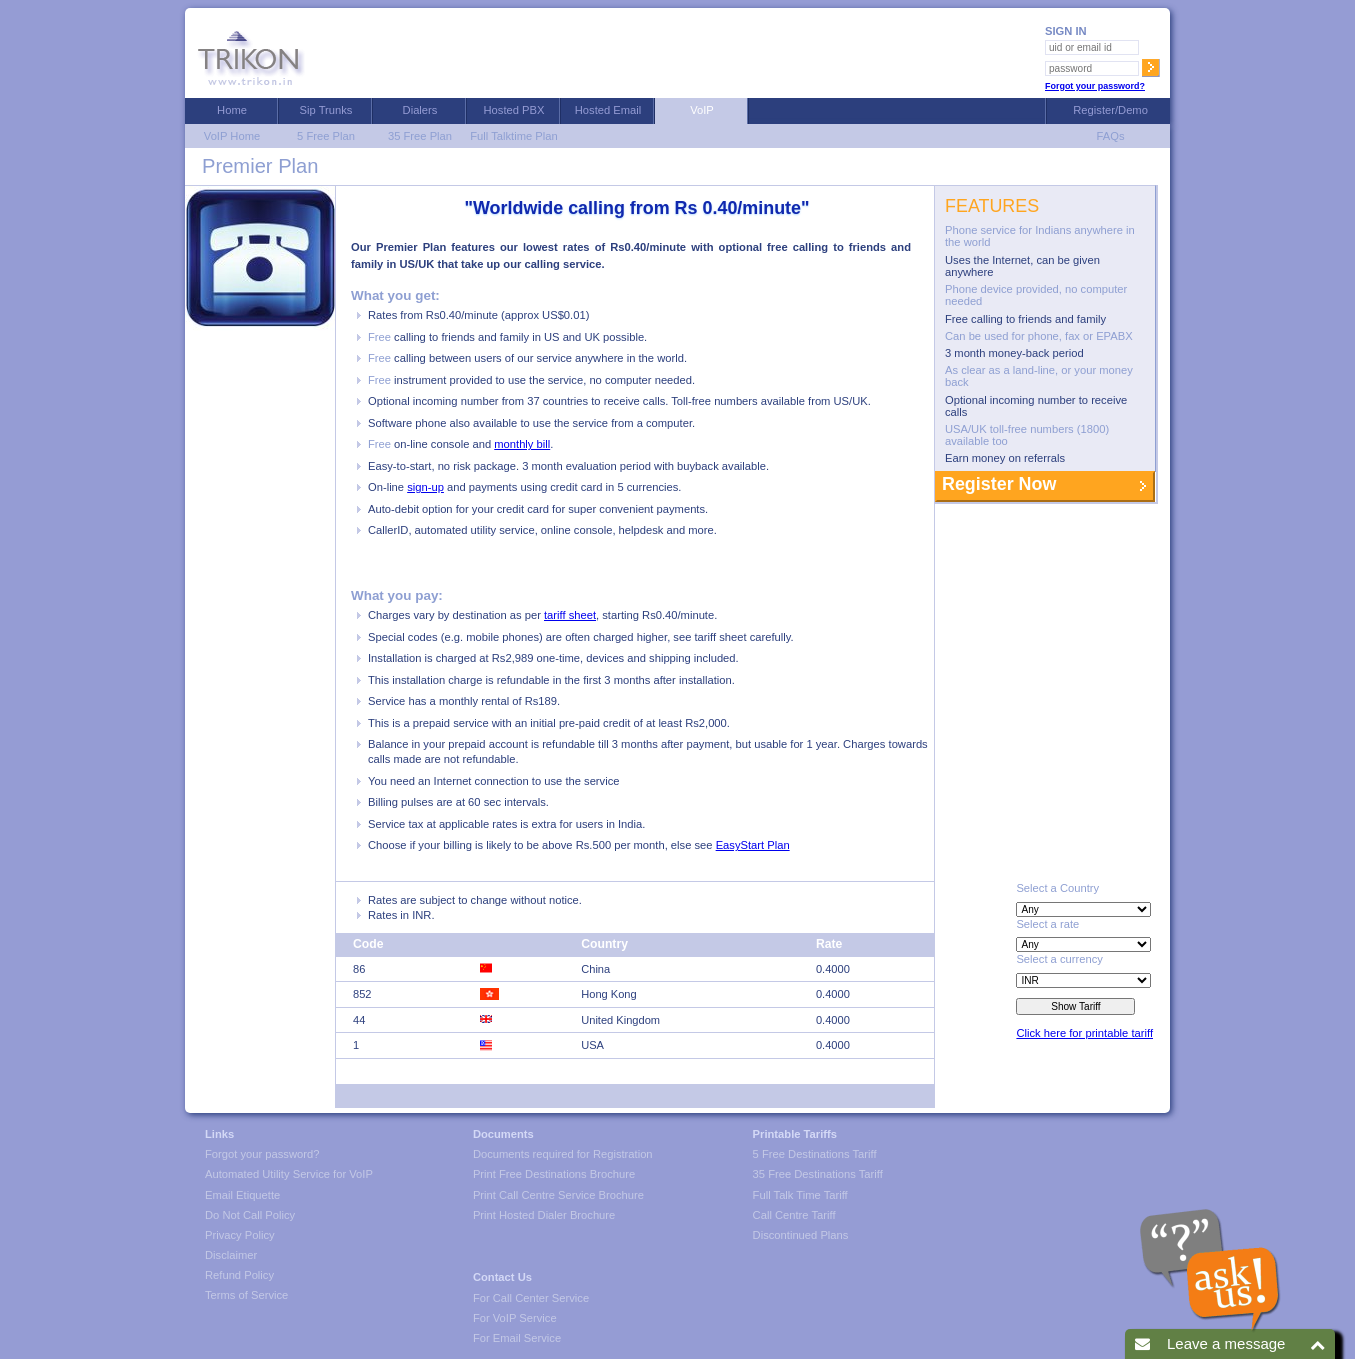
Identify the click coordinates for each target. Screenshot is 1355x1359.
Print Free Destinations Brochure (554, 1174)
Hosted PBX (514, 110)
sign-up (425, 487)
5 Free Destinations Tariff (815, 1154)
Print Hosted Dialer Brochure (544, 1215)
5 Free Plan (326, 136)
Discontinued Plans (801, 1235)
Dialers (420, 110)
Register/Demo (1107, 110)
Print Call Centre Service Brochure (558, 1195)
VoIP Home (232, 136)
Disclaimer (231, 1255)
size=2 (1083, 980)
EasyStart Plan (753, 845)
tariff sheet (570, 615)
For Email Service (517, 1338)
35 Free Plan (420, 136)
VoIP (702, 110)
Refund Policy (239, 1275)
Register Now (996, 484)
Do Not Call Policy (250, 1215)
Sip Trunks (326, 110)
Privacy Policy (240, 1235)
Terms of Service (246, 1295)
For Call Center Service (531, 1298)
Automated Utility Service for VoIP (289, 1174)
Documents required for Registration (563, 1154)
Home (232, 110)
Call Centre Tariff (794, 1215)
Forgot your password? (1095, 86)
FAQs (1107, 136)
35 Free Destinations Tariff (818, 1174)
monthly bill (522, 444)
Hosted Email (608, 110)
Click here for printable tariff (1084, 1033)
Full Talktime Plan (513, 136)
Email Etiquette (242, 1195)
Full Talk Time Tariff (800, 1195)
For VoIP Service (515, 1318)
